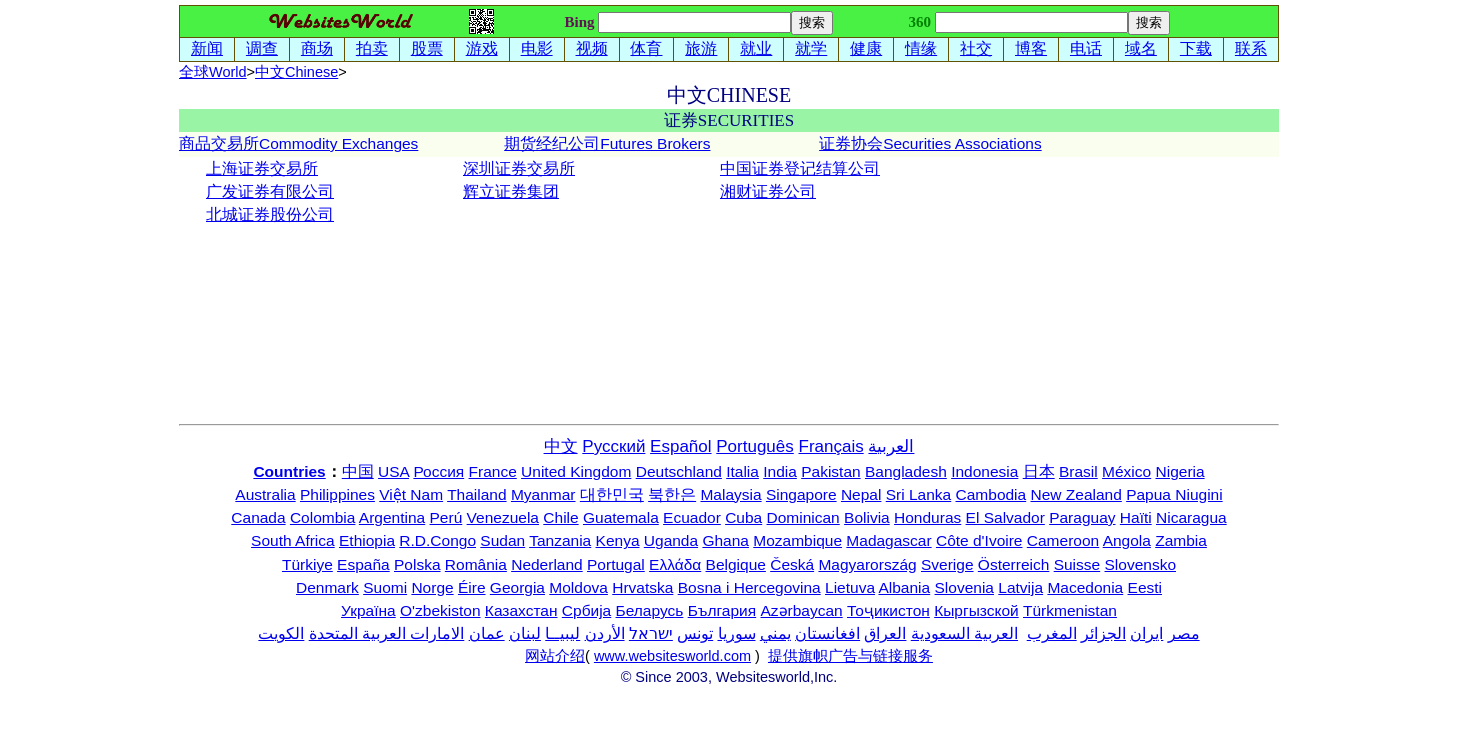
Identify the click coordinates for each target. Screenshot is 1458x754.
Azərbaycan (801, 610)
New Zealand (1076, 494)
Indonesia (984, 471)
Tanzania (560, 540)
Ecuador (692, 517)
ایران (1146, 633)
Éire (472, 587)
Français (831, 446)
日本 (1039, 471)
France (493, 471)
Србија (586, 610)
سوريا (737, 633)
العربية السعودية (964, 633)
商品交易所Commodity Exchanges (298, 143)
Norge (432, 587)
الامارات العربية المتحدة (387, 633)
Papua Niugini (1174, 494)
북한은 (672, 494)
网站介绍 (555, 656)
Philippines (337, 494)
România (476, 564)
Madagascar (888, 540)
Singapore (801, 494)
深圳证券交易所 (519, 168)
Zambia (1181, 540)
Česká (792, 564)
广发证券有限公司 (270, 191)
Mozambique (797, 540)
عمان (487, 633)
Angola (1127, 540)
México (1126, 471)
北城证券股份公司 (270, 214)
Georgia (517, 587)
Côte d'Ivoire (979, 540)
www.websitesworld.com (672, 656)
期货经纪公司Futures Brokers (607, 143)
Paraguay (1082, 517)
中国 (358, 471)
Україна (368, 610)
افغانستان (827, 633)
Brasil (1078, 471)
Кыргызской (976, 610)
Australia (265, 494)
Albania (904, 587)
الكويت (281, 633)
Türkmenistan (1070, 610)
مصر (1184, 633)
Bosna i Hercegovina (749, 587)
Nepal (861, 494)
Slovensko (1141, 564)
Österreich (1014, 564)
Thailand (476, 494)
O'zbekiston (440, 610)
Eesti (1145, 587)
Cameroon (1063, 540)
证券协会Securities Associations (930, 143)
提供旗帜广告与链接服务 (850, 656)
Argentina (392, 517)
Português (755, 446)
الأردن (605, 633)
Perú (446, 517)
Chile (560, 517)
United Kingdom (576, 471)
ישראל (651, 633)
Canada (258, 517)
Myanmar (543, 494)
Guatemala (621, 517)
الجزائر (1103, 633)
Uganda (671, 540)
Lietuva (850, 587)
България (722, 610)
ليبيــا (562, 633)
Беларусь (650, 610)
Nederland (547, 564)
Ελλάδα (675, 564)
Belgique (736, 564)
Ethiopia (367, 540)
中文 (296, 72)
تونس (695, 633)
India (780, 471)
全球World (213, 72)
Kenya (618, 540)
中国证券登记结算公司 (800, 168)
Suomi (385, 587)
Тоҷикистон (888, 610)
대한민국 (612, 494)
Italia (742, 471)
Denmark (327, 587)
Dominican (803, 517)
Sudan (502, 540)
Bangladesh (906, 471)
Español (680, 446)
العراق (885, 633)
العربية (891, 446)
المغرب (1052, 633)
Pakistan (830, 471)
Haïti (1136, 517)
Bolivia (867, 517)
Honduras (927, 517)
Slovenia (964, 587)
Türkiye (307, 564)
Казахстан (521, 610)
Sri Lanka (918, 494)
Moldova (578, 587)
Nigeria (1180, 471)
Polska (417, 564)
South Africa (293, 540)
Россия (438, 471)
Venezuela (503, 517)
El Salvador (1005, 517)
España (363, 564)
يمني (775, 633)
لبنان (525, 633)
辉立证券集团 (511, 191)
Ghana (725, 540)
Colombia (322, 517)
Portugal (616, 564)
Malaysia (730, 494)
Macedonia (1085, 587)
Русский (613, 446)
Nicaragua (1191, 517)
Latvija (1020, 587)
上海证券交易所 (262, 168)
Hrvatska (642, 587)
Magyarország (867, 564)
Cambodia (991, 494)
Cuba (743, 517)
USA (393, 471)
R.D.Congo (437, 540)
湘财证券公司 (768, 191)
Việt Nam (411, 494)
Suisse (1077, 564)
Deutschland (679, 471)
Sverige (947, 564)
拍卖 (372, 48)
